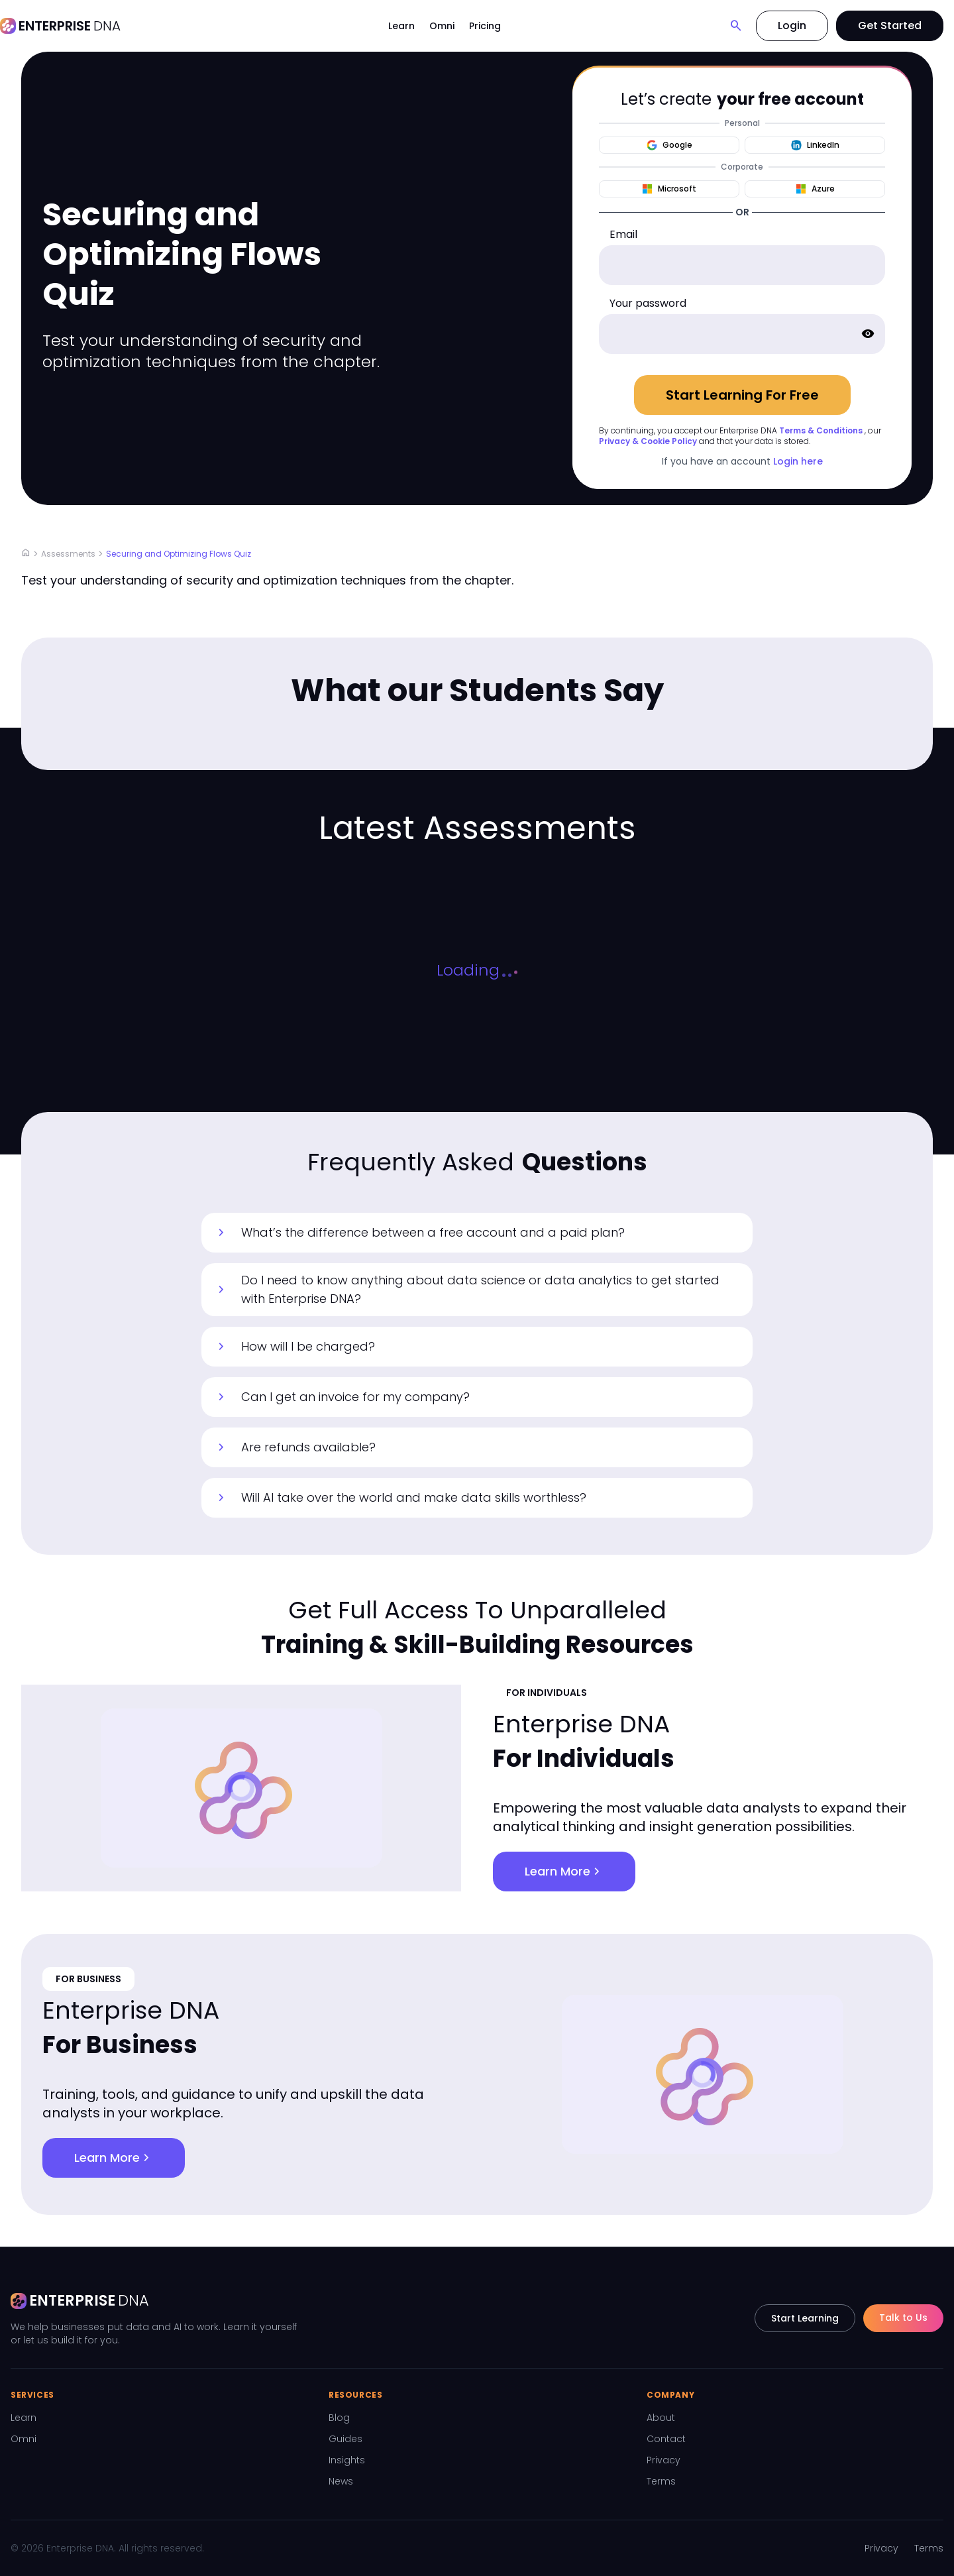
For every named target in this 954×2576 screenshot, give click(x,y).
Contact (666, 2438)
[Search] (736, 26)
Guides (345, 2438)
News (341, 2481)
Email (623, 234)
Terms (661, 2481)
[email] (742, 265)
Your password (648, 303)
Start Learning (805, 2318)
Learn (401, 25)
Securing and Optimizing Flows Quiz (178, 553)
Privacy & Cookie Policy (648, 441)
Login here (798, 461)
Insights (347, 2460)
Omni (441, 25)
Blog (339, 2417)
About (661, 2417)
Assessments (68, 553)
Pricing (485, 25)
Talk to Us (903, 2317)
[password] (742, 334)
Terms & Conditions (821, 430)
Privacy (663, 2460)
